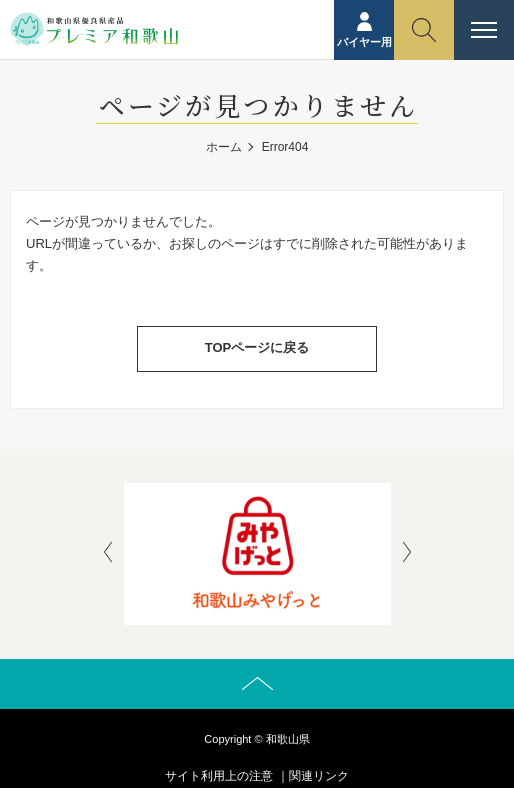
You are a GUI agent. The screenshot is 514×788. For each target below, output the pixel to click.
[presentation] (108, 554)
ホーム (224, 147)
